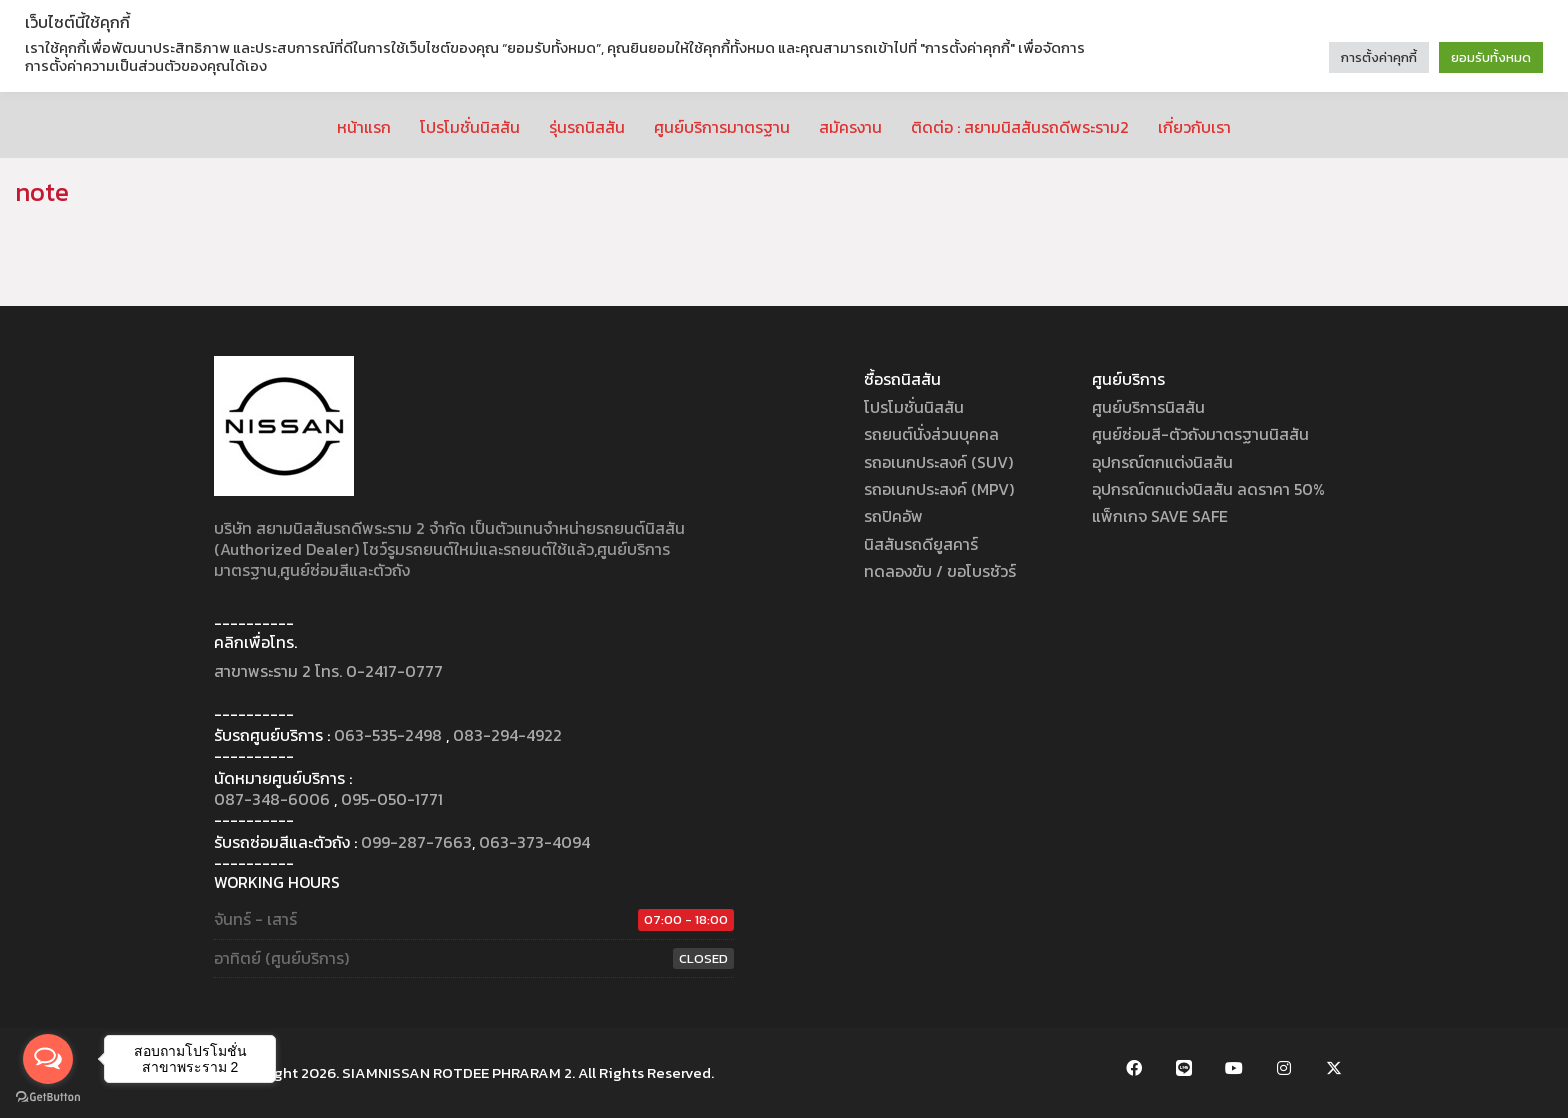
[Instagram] (1284, 1068)
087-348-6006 (272, 799)
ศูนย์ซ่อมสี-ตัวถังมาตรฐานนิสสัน (1200, 434)
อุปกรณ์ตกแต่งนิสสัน (1162, 462)
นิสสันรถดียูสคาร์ (921, 544)
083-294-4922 (507, 735)
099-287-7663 (416, 842)
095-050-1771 (392, 799)
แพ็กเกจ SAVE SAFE (1160, 516)
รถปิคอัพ (893, 516)
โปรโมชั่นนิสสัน (914, 407)
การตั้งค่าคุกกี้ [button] (1379, 57)
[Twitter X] (1334, 1068)
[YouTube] (1234, 1068)
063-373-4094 (534, 842)
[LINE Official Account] (1184, 1068)
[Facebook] (1134, 1068)
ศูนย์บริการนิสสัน (1148, 407)
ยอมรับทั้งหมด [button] (1491, 57)
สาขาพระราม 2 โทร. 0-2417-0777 (328, 671)
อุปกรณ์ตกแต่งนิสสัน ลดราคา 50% (1208, 489)
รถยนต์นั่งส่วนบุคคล (931, 434)
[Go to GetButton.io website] (48, 1097)
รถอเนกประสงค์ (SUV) (938, 462)
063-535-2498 (388, 735)
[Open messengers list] (48, 1059)
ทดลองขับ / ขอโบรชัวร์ (940, 571)
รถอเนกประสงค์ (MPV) (939, 489)
